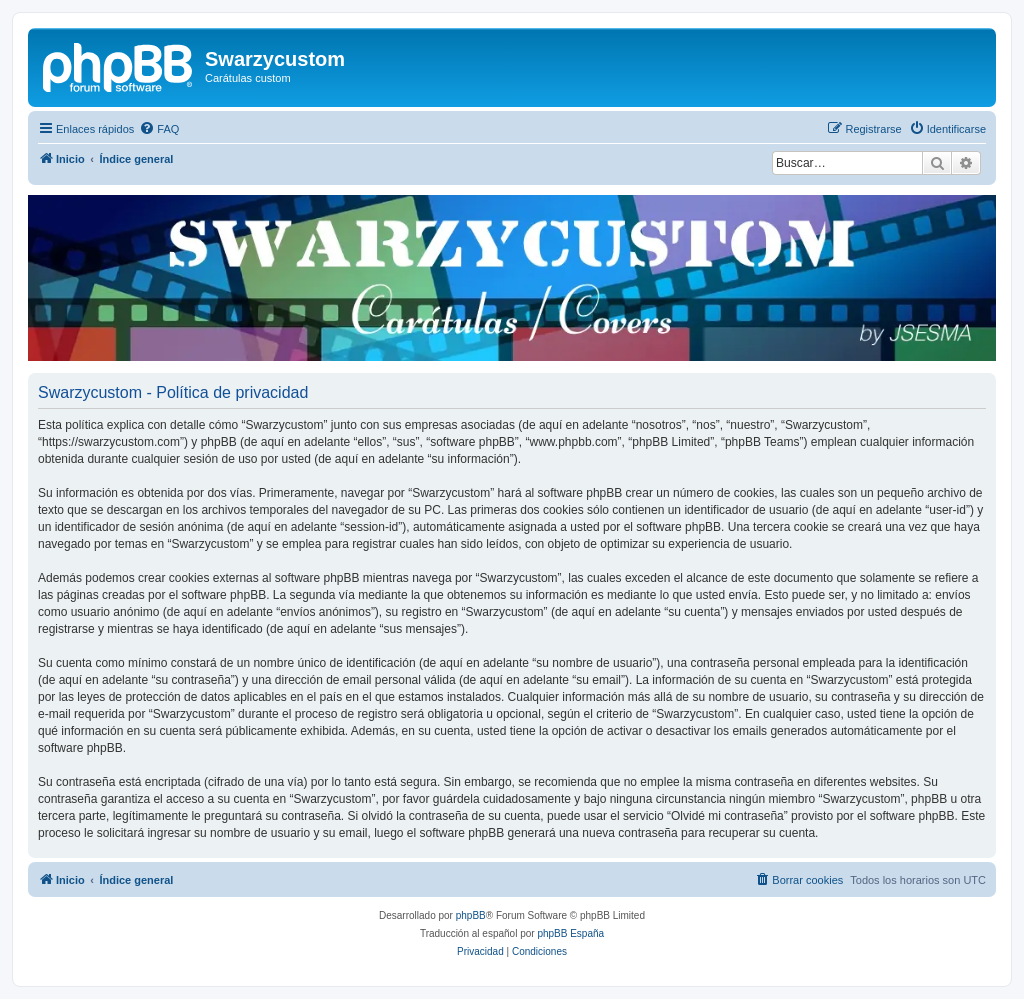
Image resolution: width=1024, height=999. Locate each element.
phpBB (471, 915)
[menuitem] (159, 129)
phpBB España (570, 933)
